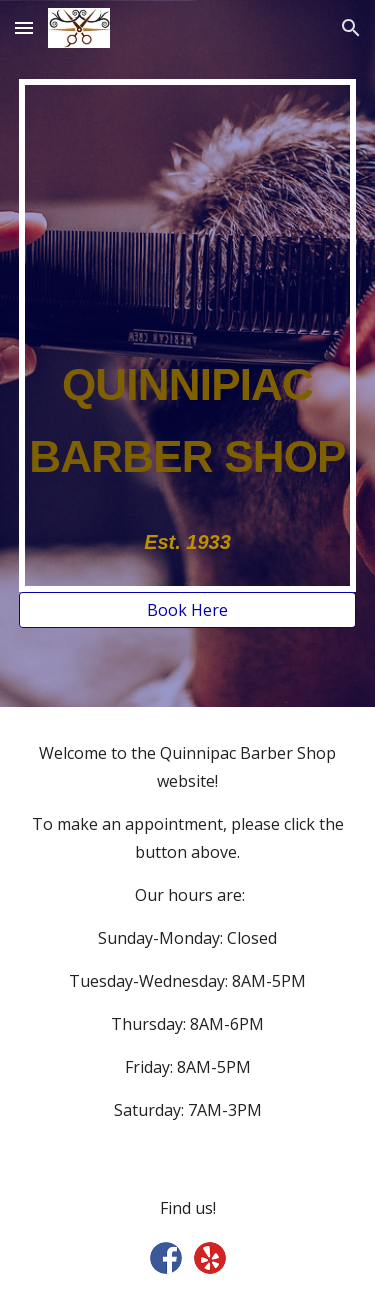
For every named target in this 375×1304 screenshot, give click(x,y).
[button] (24, 27)
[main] (188, 335)
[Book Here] (188, 610)
